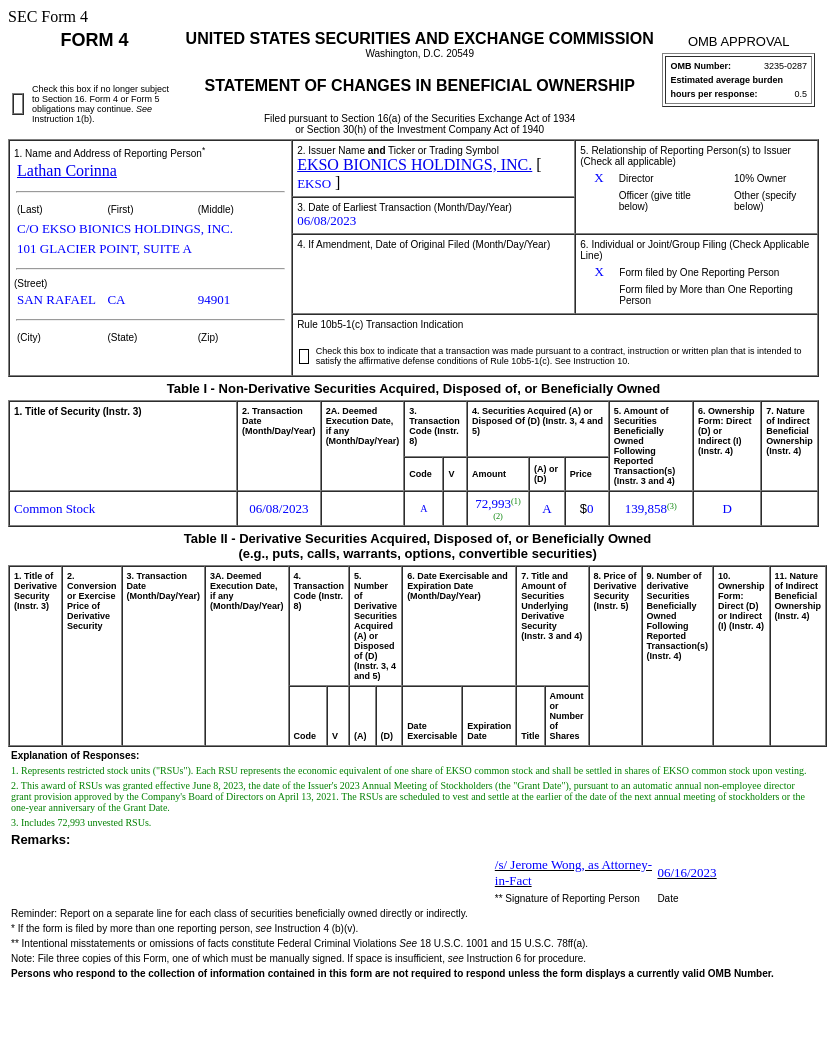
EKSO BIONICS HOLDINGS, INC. (414, 164)
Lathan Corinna (67, 170)
